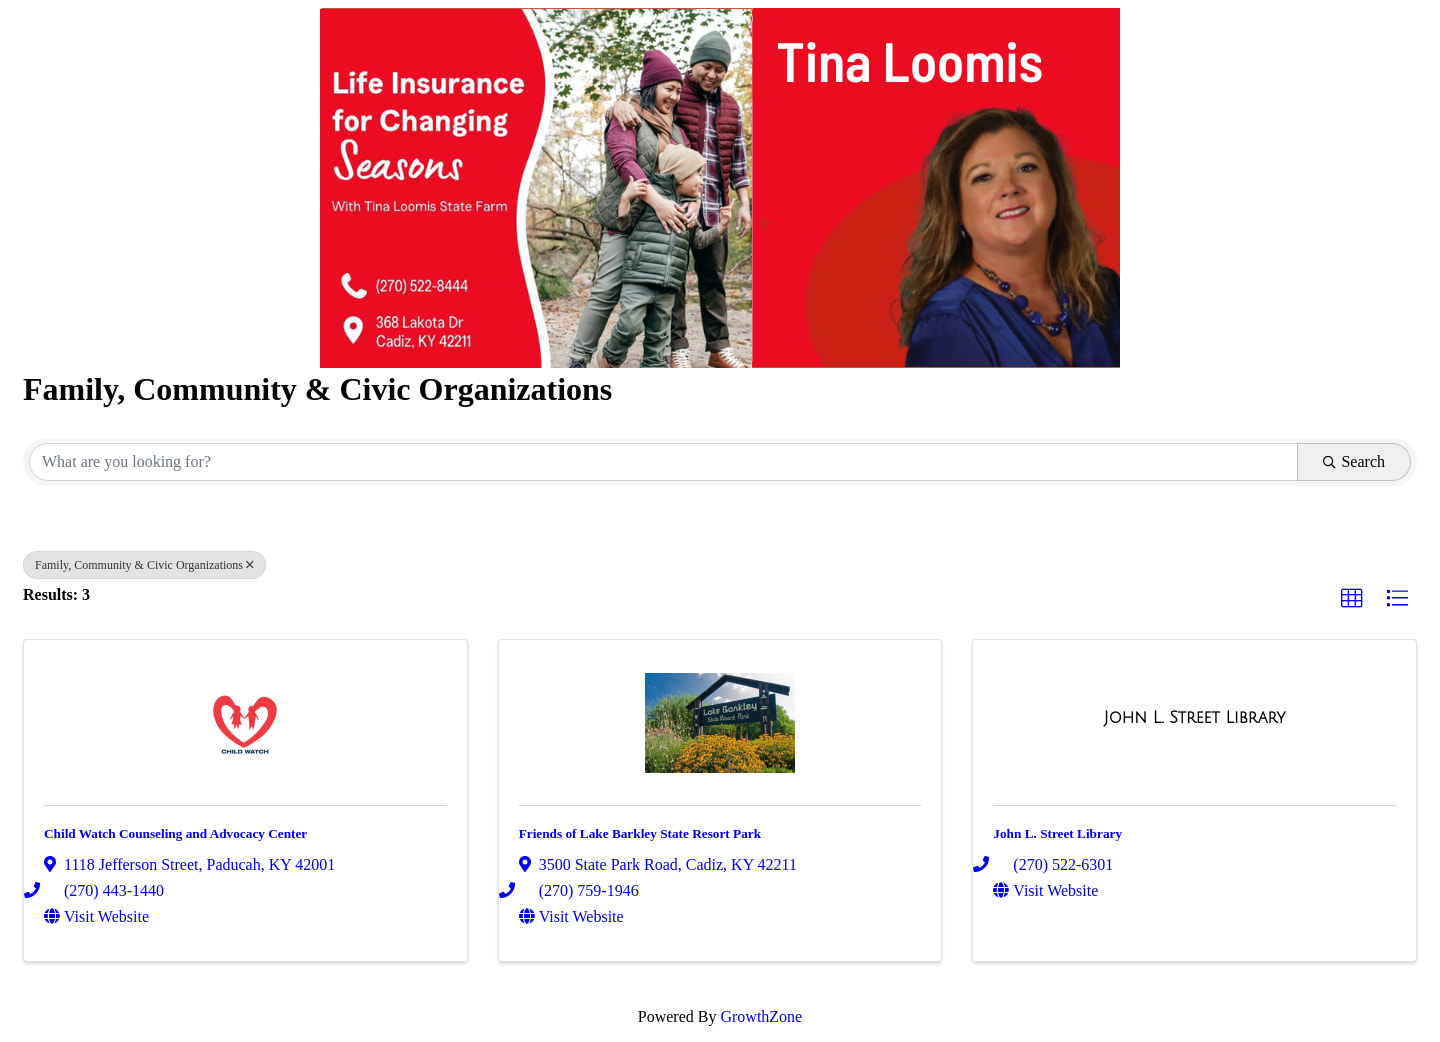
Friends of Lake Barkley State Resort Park (640, 833)
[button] (1352, 599)
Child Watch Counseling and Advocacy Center (175, 833)
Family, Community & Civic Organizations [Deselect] (144, 565)
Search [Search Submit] (1354, 461)
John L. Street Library (1057, 833)
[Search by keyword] (663, 462)
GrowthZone (761, 1016)
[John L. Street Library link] (1195, 718)
